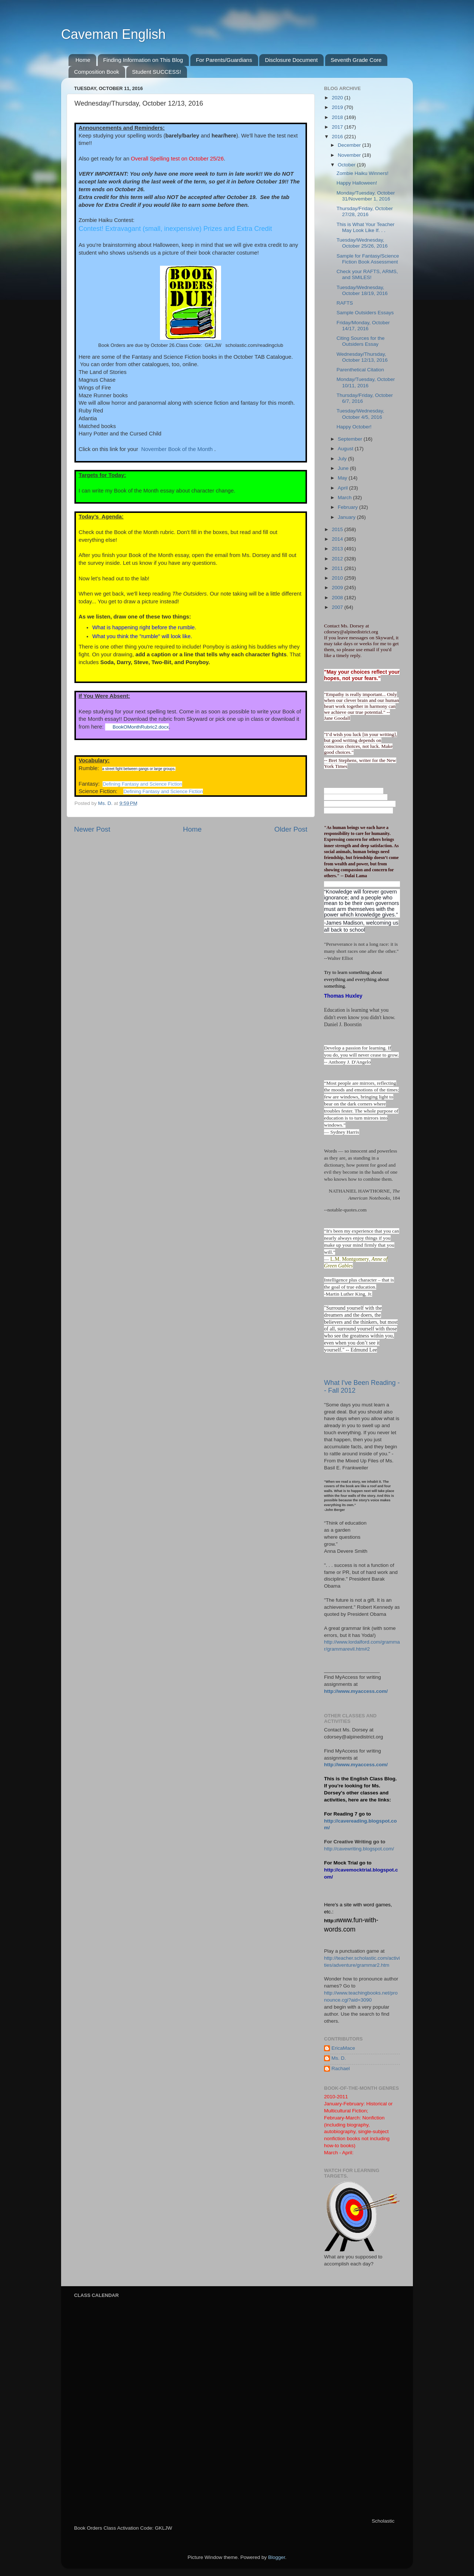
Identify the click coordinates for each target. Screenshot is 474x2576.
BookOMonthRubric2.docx (141, 727)
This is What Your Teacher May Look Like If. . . (366, 227)
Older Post (290, 829)
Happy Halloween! (357, 183)
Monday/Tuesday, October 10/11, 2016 (366, 382)
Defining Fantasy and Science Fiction (142, 784)
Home (83, 60)
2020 (338, 97)
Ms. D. (338, 2058)
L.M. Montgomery (349, 1259)
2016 (338, 136)
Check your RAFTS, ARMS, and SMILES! (367, 274)
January (347, 517)
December (350, 145)
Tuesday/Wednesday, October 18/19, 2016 (362, 290)
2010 (338, 578)
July (343, 458)
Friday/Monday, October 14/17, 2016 (363, 325)
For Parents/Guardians (224, 60)
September (351, 439)
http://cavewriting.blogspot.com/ (359, 1848)
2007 (338, 607)
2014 (338, 539)
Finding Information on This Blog (143, 60)
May (343, 478)
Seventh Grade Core (356, 60)
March (345, 497)
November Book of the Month (177, 449)
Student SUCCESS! (156, 72)
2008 (338, 597)
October (347, 165)
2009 (338, 587)
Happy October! (354, 427)
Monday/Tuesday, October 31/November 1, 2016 (366, 196)
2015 (338, 529)
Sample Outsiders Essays (365, 312)
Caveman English (113, 34)
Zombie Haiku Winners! (362, 173)
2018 (338, 117)
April (343, 488)
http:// (331, 1920)
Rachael (340, 2068)
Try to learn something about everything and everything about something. (356, 979)
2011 (338, 568)
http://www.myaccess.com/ (356, 1691)
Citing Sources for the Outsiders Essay (361, 341)
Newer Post (92, 829)
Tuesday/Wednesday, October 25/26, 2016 (362, 243)
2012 (338, 558)
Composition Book (96, 72)
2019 (338, 107)
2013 (338, 548)
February (348, 507)
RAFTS (345, 303)
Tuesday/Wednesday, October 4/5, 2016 (360, 414)
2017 (338, 127)
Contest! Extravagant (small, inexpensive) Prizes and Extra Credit (175, 228)
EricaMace (343, 2048)
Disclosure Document (291, 60)
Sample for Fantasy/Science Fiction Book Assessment (368, 259)
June (344, 468)
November (350, 155)
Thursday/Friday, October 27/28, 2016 (365, 211)
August (346, 448)
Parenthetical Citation (360, 369)
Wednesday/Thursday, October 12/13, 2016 (362, 357)
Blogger (276, 2557)
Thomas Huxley (343, 996)
